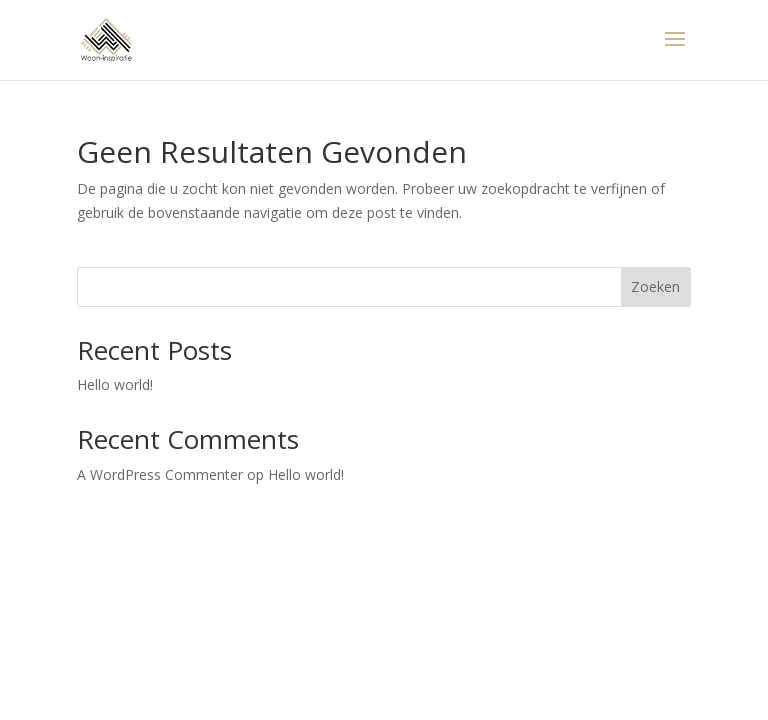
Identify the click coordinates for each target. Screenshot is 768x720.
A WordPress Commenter (160, 474)
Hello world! (115, 384)
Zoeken (655, 286)
